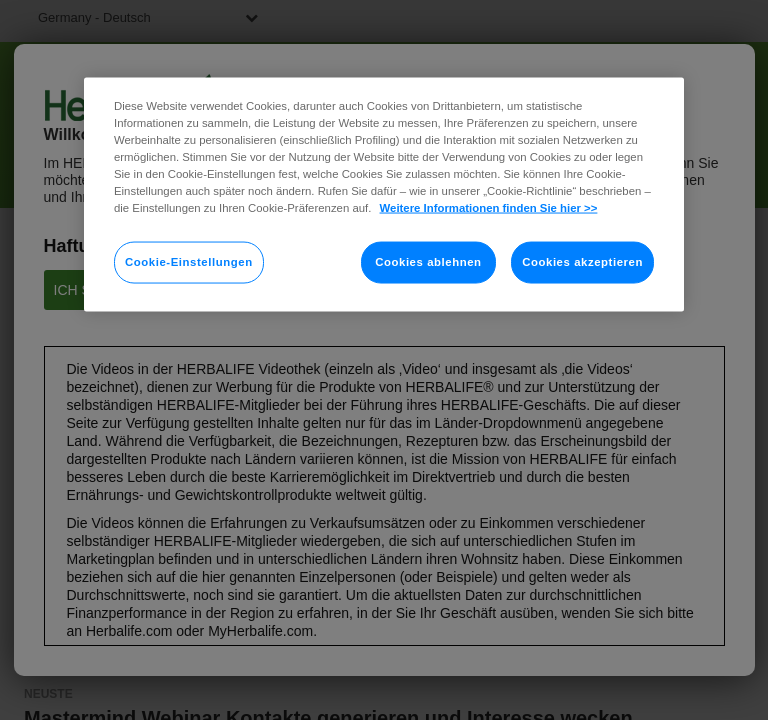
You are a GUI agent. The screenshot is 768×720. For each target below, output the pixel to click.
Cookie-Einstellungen (189, 262)
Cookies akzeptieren (582, 262)
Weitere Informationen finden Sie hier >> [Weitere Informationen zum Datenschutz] (489, 208)
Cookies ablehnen (428, 262)
